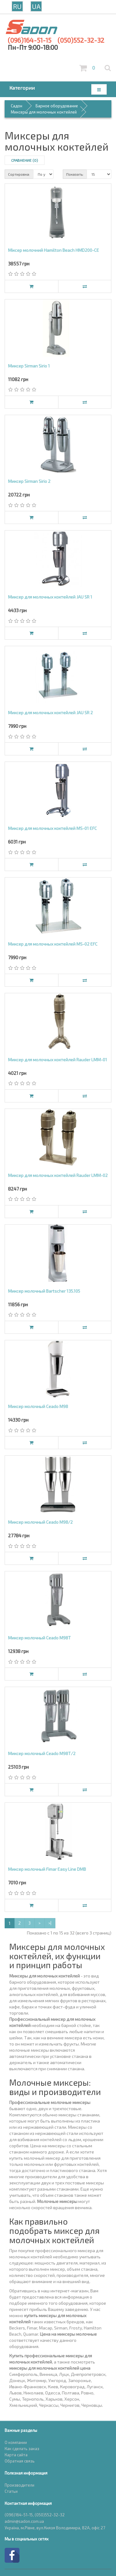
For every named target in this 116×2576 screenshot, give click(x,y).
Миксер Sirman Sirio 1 (29, 365)
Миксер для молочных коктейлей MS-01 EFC (52, 828)
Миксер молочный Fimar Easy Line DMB (47, 1869)
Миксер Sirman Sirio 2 (29, 481)
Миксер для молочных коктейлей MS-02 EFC (52, 944)
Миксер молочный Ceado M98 (38, 1406)
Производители (19, 2485)
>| (49, 1923)
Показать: (75, 174)
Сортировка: (19, 174)
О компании (16, 2442)
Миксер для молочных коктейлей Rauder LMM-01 (57, 1059)
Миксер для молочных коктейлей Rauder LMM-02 (58, 1175)
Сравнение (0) (24, 160)
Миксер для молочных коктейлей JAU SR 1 (50, 596)
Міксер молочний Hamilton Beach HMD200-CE (53, 250)
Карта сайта (16, 2454)
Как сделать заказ (22, 2448)
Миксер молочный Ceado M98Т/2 (41, 1753)
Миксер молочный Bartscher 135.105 (44, 1291)
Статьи (11, 2491)
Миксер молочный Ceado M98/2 (40, 1522)
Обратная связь (20, 2460)
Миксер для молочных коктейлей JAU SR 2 (50, 712)
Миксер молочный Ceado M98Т (39, 1637)
